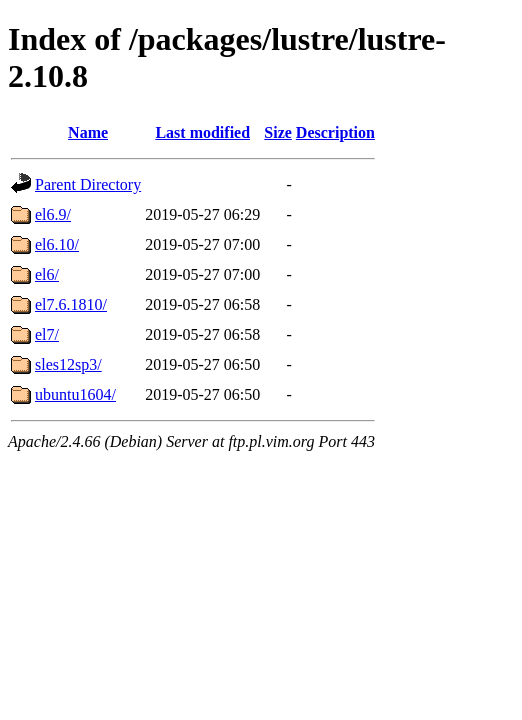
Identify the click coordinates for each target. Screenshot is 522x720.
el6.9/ (53, 214)
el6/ (47, 274)
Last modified (202, 132)
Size (278, 132)
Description (335, 132)
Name (88, 132)
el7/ (47, 334)
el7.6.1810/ (71, 304)
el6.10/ (57, 244)
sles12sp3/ (68, 364)
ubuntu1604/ (75, 394)
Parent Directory (88, 184)
